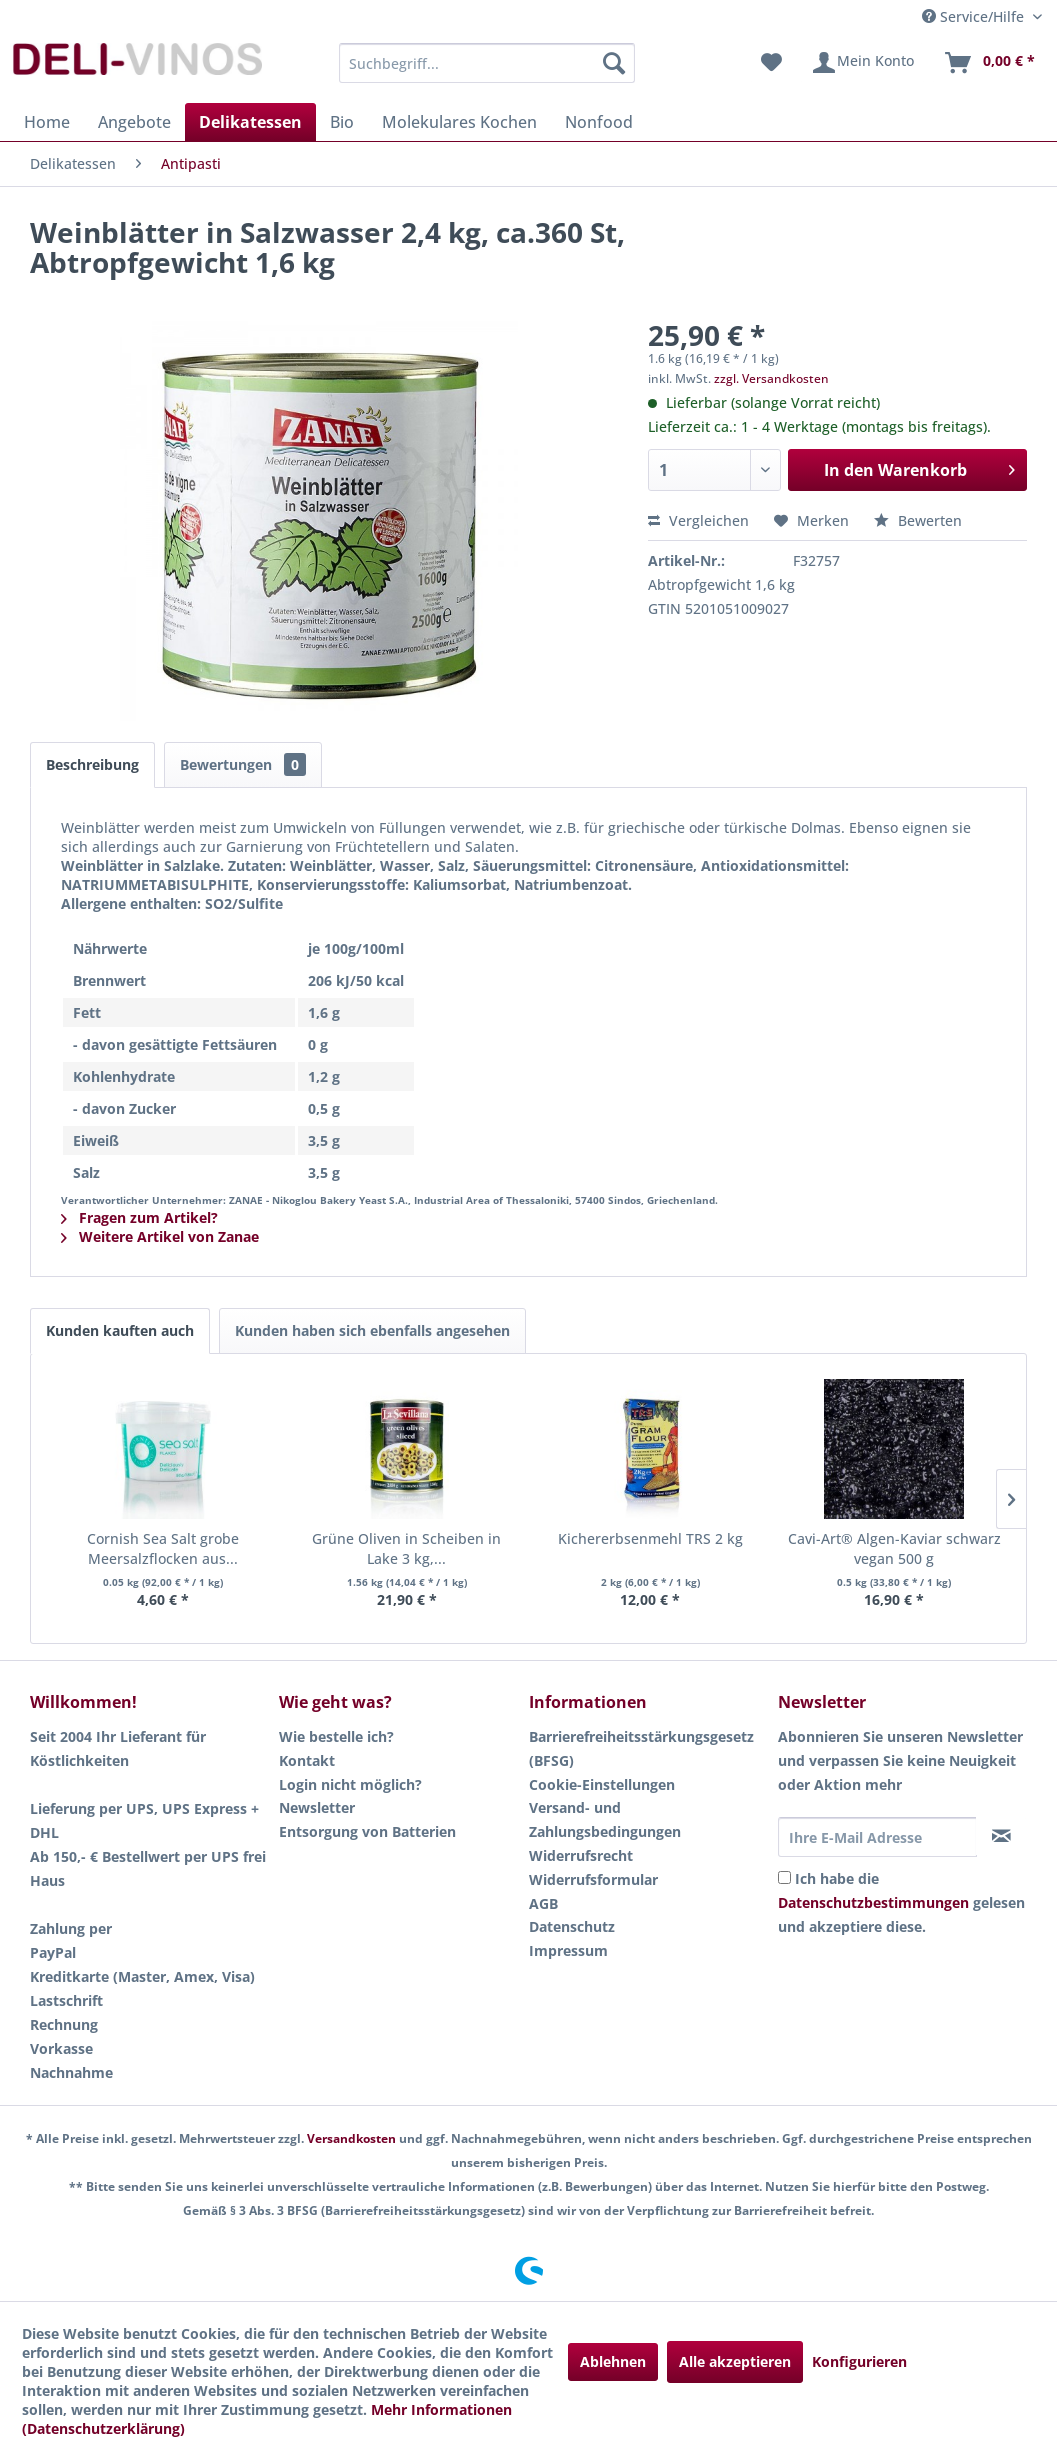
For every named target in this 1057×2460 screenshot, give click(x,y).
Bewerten (918, 520)
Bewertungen (243, 764)
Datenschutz (572, 1926)
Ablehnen (613, 2361)
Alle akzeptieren (735, 2361)
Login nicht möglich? (350, 1784)
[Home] (47, 122)
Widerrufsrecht (581, 1855)
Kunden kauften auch (120, 1330)
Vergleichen (698, 520)
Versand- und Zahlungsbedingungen (605, 1819)
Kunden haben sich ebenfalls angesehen (372, 1330)
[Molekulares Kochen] (459, 122)
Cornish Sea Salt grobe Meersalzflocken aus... (163, 1548)
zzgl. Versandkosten (771, 378)
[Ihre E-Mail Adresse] (877, 1837)
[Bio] (342, 122)
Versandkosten (351, 2138)
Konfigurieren (859, 2361)
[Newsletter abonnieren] (1001, 1836)
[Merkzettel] (771, 63)
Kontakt (307, 1760)
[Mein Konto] (862, 63)
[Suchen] (614, 63)
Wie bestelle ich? (336, 1736)
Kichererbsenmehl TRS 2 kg (650, 1538)
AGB (543, 1903)
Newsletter (317, 1807)
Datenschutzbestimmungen (873, 1902)
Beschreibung (92, 764)
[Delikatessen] (250, 122)
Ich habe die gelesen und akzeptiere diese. (901, 1902)
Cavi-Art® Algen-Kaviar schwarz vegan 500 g (894, 1548)
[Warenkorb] (989, 63)
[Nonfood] (599, 122)
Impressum (568, 1950)
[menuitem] (487, 63)
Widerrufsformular (593, 1879)
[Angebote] (134, 122)
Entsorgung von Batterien (367, 1831)
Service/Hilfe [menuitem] (975, 16)
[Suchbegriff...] (487, 63)
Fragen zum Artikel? (139, 1217)
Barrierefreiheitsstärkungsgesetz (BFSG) (641, 1748)
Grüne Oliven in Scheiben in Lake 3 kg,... (406, 1548)
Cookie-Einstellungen (602, 1784)
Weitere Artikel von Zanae (160, 1236)
